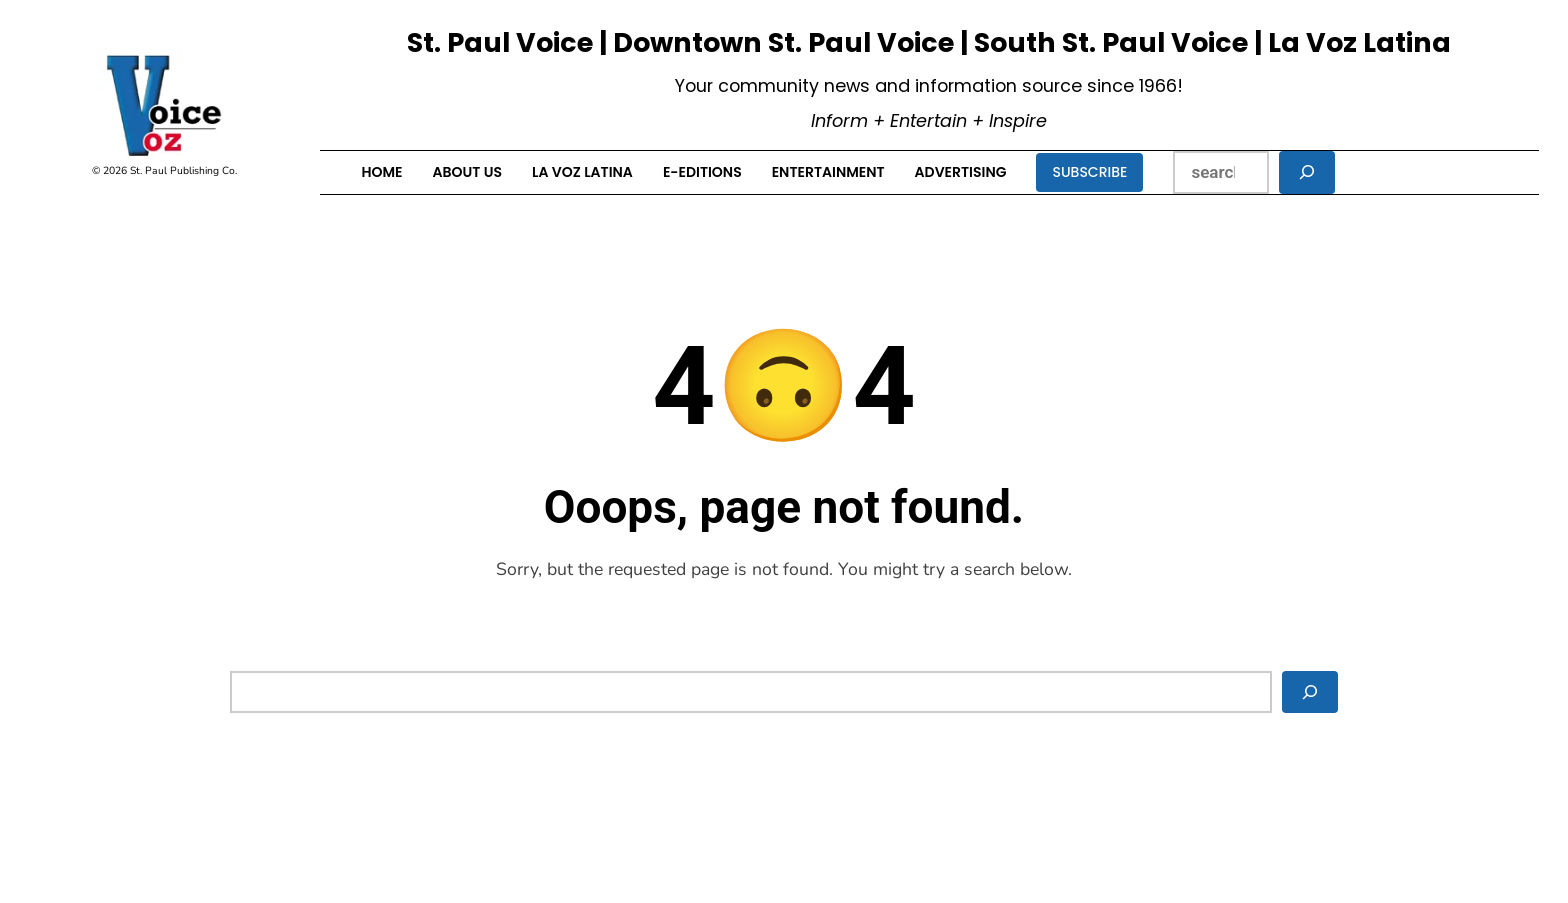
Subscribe (1089, 172)
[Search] (1307, 172)
